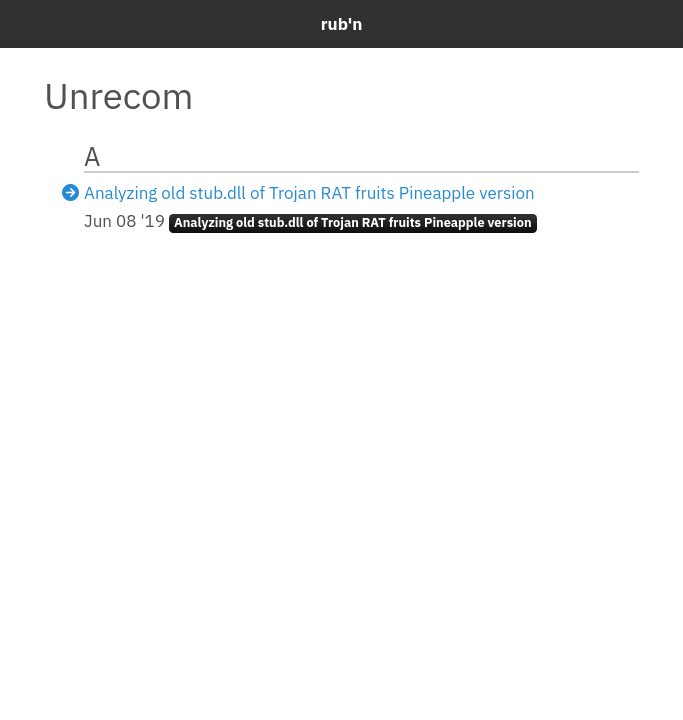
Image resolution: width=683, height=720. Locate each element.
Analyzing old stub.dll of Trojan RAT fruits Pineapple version (309, 193)
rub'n (342, 24)
